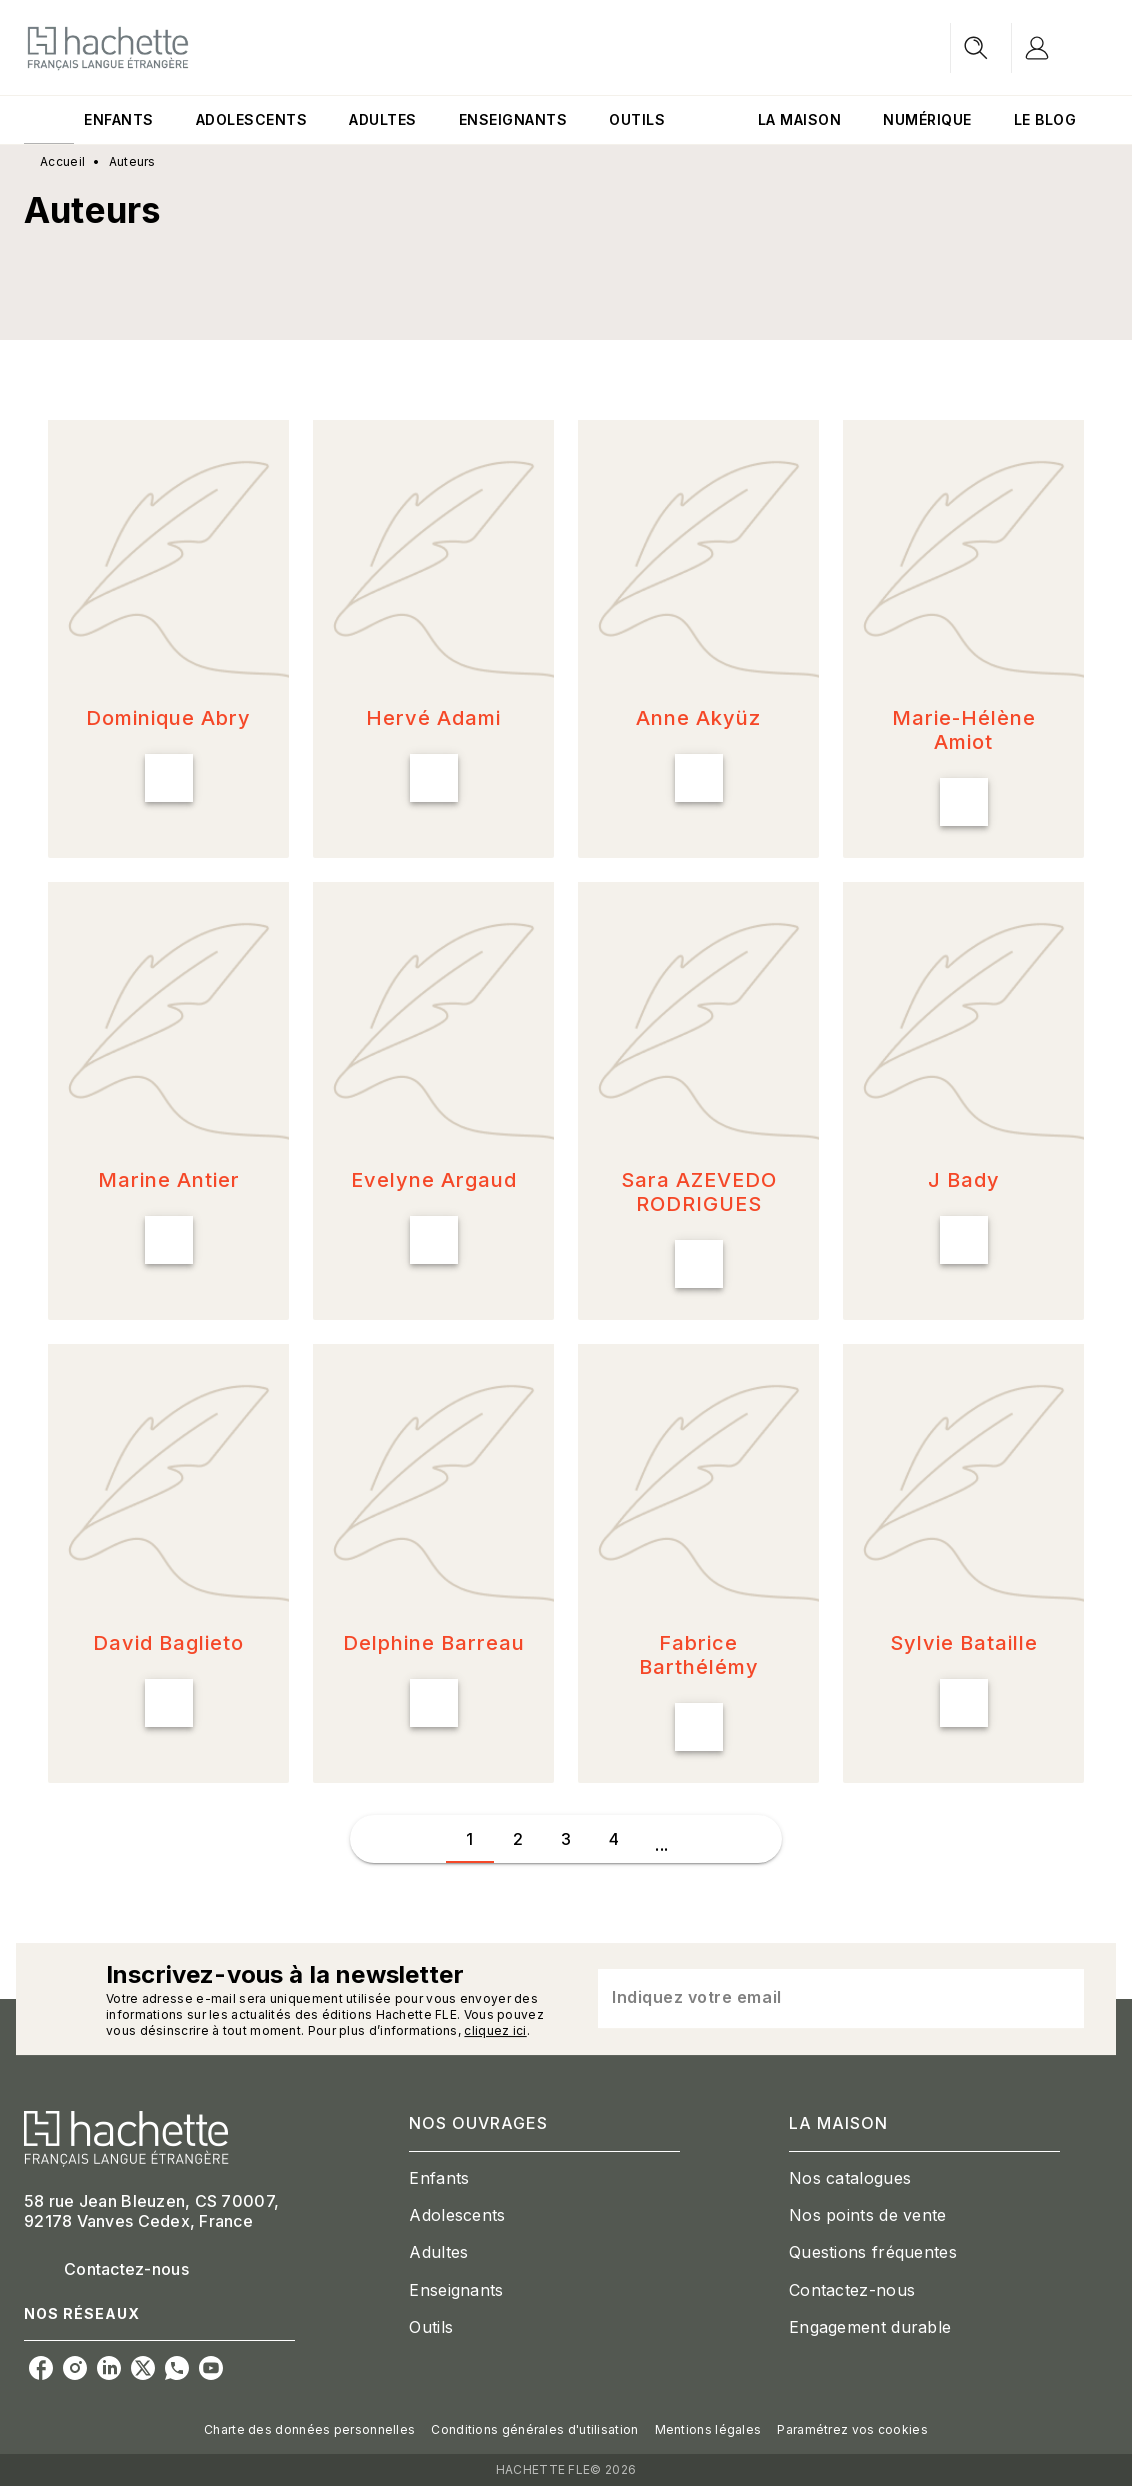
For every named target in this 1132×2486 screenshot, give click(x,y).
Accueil (62, 161)
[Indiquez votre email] (816, 1999)
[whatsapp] (177, 2368)
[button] (168, 639)
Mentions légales (708, 2429)
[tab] (49, 120)
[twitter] (143, 2368)
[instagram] (75, 2368)
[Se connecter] (1060, 48)
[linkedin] (109, 2368)
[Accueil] (108, 47)
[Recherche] (976, 48)
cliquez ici (495, 2030)
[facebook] (41, 2368)
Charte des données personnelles (309, 2429)
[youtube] (211, 2368)
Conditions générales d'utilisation (534, 2429)
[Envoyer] (1060, 1999)
